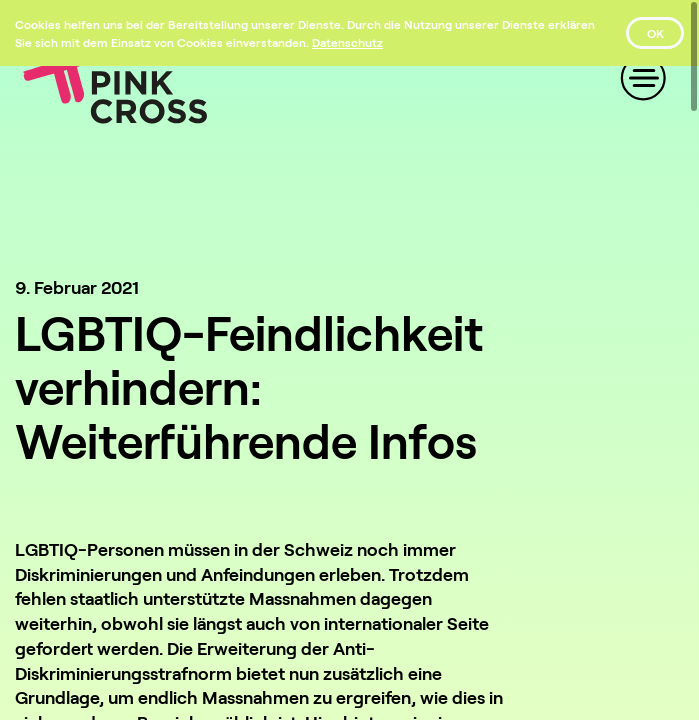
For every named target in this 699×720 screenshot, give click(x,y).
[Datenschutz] (347, 42)
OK (655, 33)
